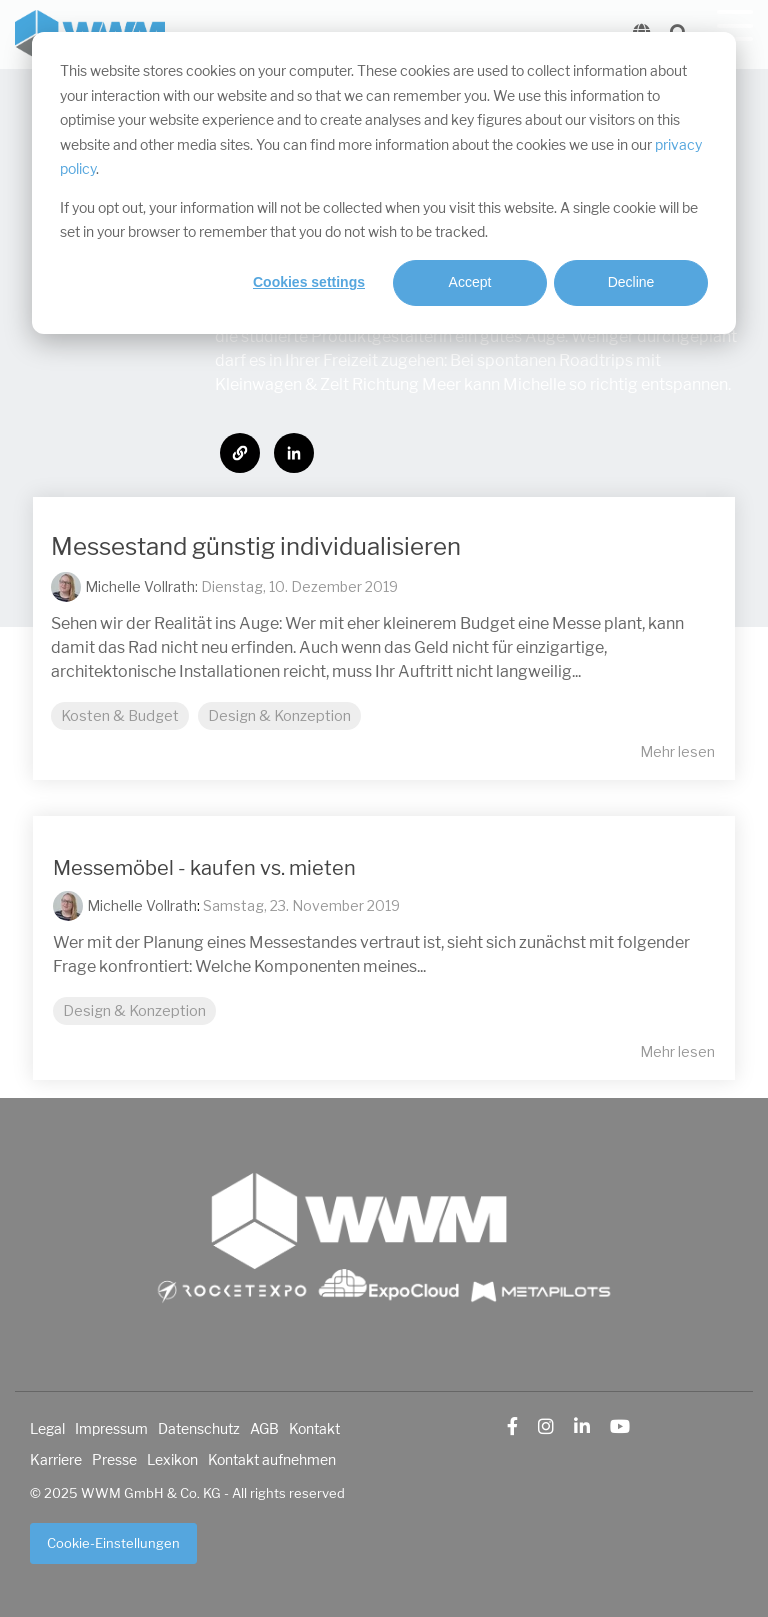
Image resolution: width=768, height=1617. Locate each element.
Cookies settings (309, 282)
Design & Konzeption (279, 716)
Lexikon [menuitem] (172, 1460)
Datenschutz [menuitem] (199, 1429)
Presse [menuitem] (114, 1460)
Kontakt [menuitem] (314, 1429)
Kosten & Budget (120, 716)
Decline (631, 282)
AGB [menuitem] (264, 1429)
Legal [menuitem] (47, 1429)
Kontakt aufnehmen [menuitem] (272, 1460)
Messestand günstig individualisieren (256, 547)
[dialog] (384, 183)
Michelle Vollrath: (143, 586)
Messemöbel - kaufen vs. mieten (204, 868)
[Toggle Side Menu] (735, 23)
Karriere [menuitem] (56, 1460)
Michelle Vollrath (142, 905)
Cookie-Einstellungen (113, 1543)
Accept (470, 282)
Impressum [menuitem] (111, 1429)
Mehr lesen (677, 752)
